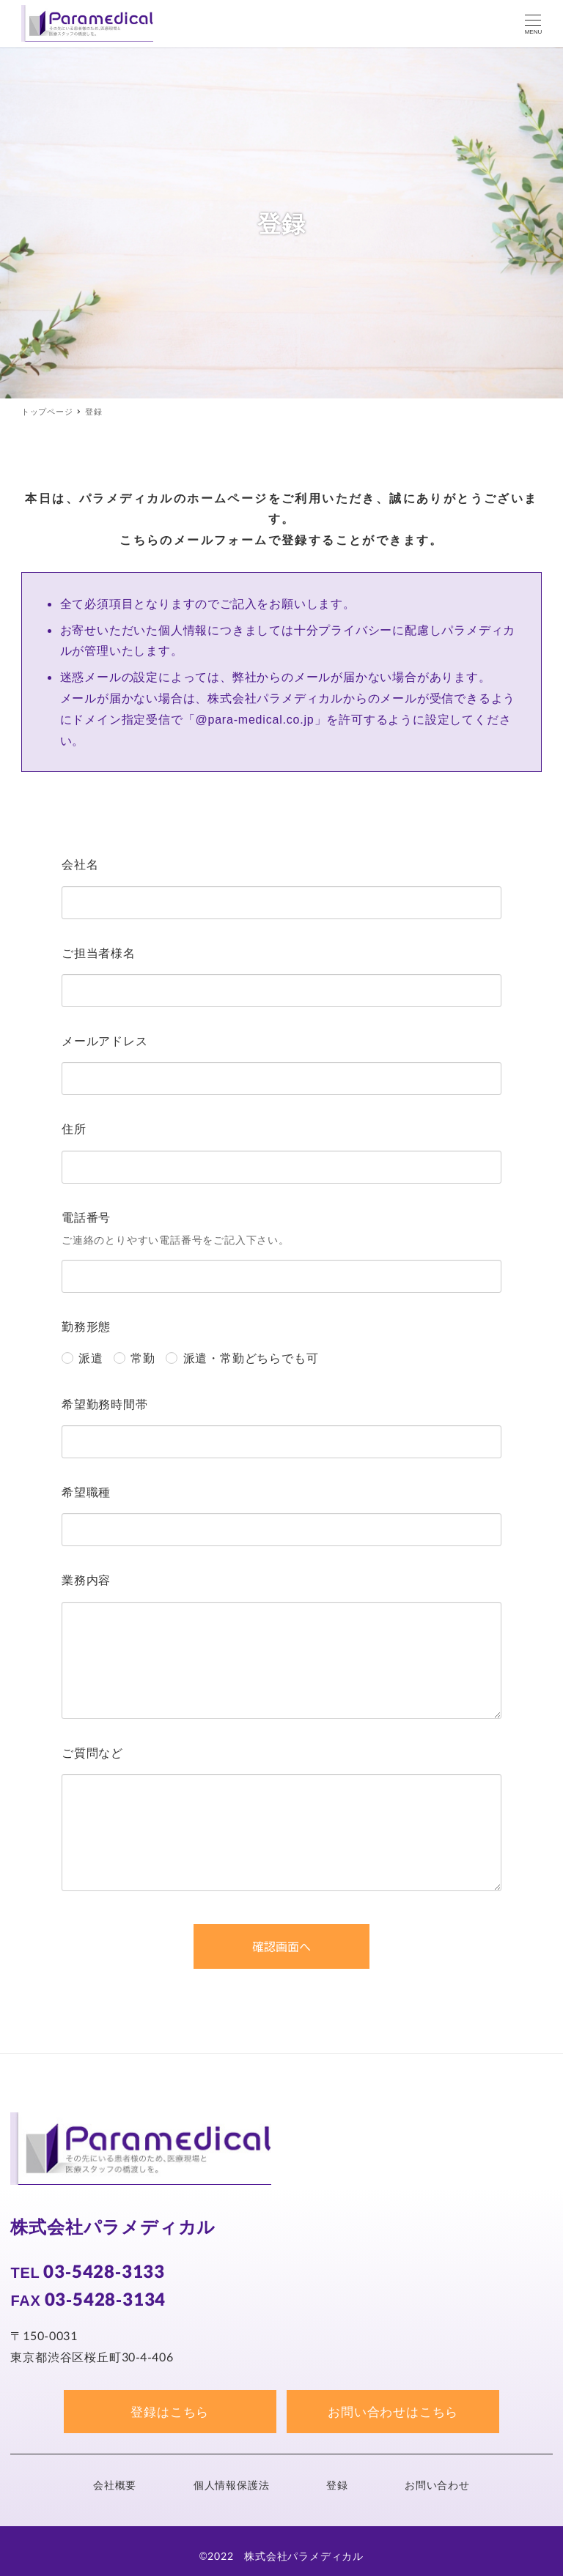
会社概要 (114, 2485)
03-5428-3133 (104, 2271)
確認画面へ (309, 1946)
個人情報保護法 (232, 2485)
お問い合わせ (437, 2485)
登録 (337, 2485)
